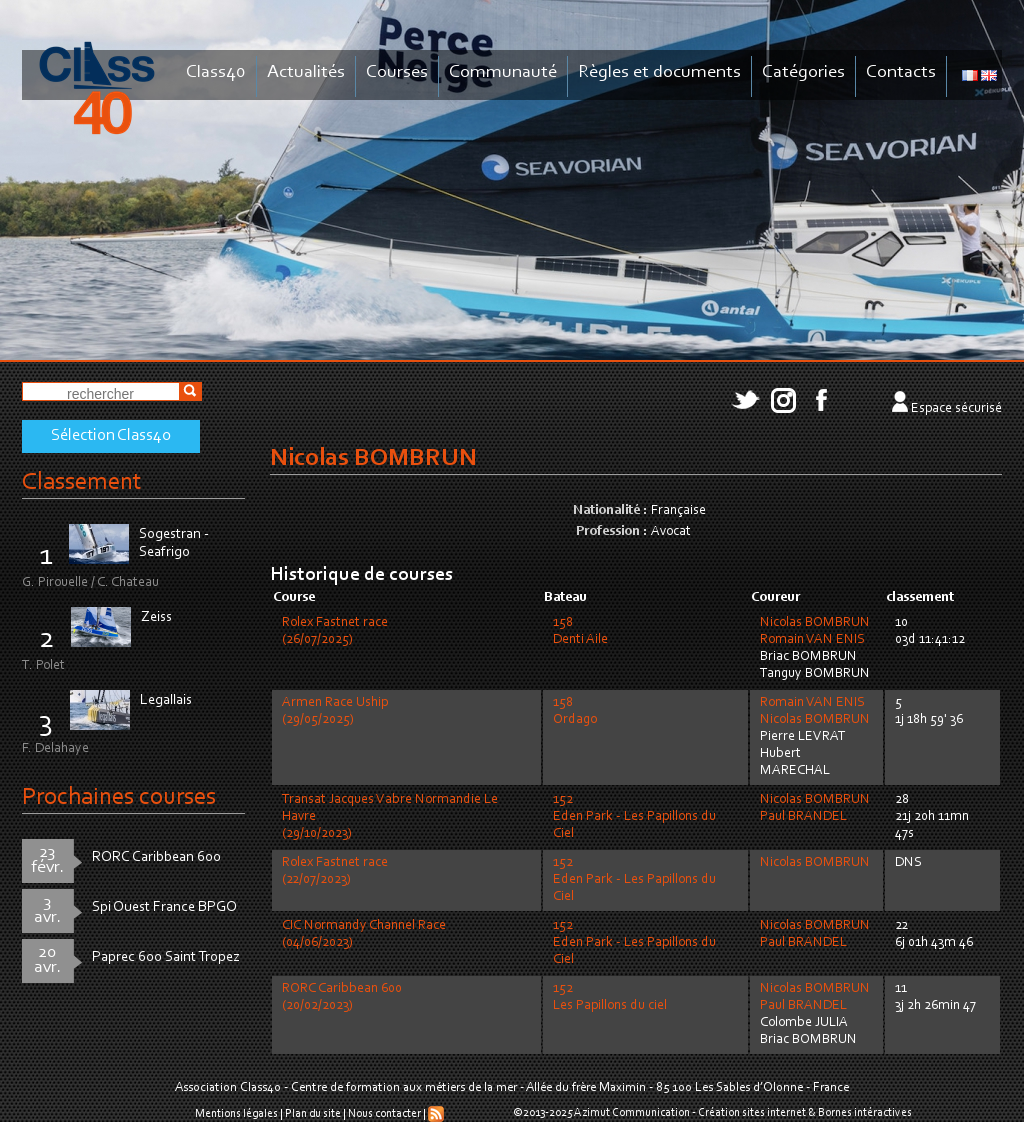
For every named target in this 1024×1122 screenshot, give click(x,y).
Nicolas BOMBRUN (815, 623)
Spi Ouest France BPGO (164, 907)
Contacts (901, 72)
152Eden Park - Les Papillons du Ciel (634, 817)
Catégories (803, 72)
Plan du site (313, 1114)
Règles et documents (659, 72)
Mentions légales (236, 1114)
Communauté (503, 72)
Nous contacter (384, 1114)
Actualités (306, 72)
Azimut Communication (632, 1113)
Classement (82, 482)
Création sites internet (752, 1113)
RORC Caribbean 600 (156, 857)
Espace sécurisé (956, 409)
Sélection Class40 (111, 436)
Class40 (216, 72)
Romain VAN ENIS (812, 640)
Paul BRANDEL (803, 817)
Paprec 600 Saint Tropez (166, 957)
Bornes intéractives (865, 1113)
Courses (397, 72)
